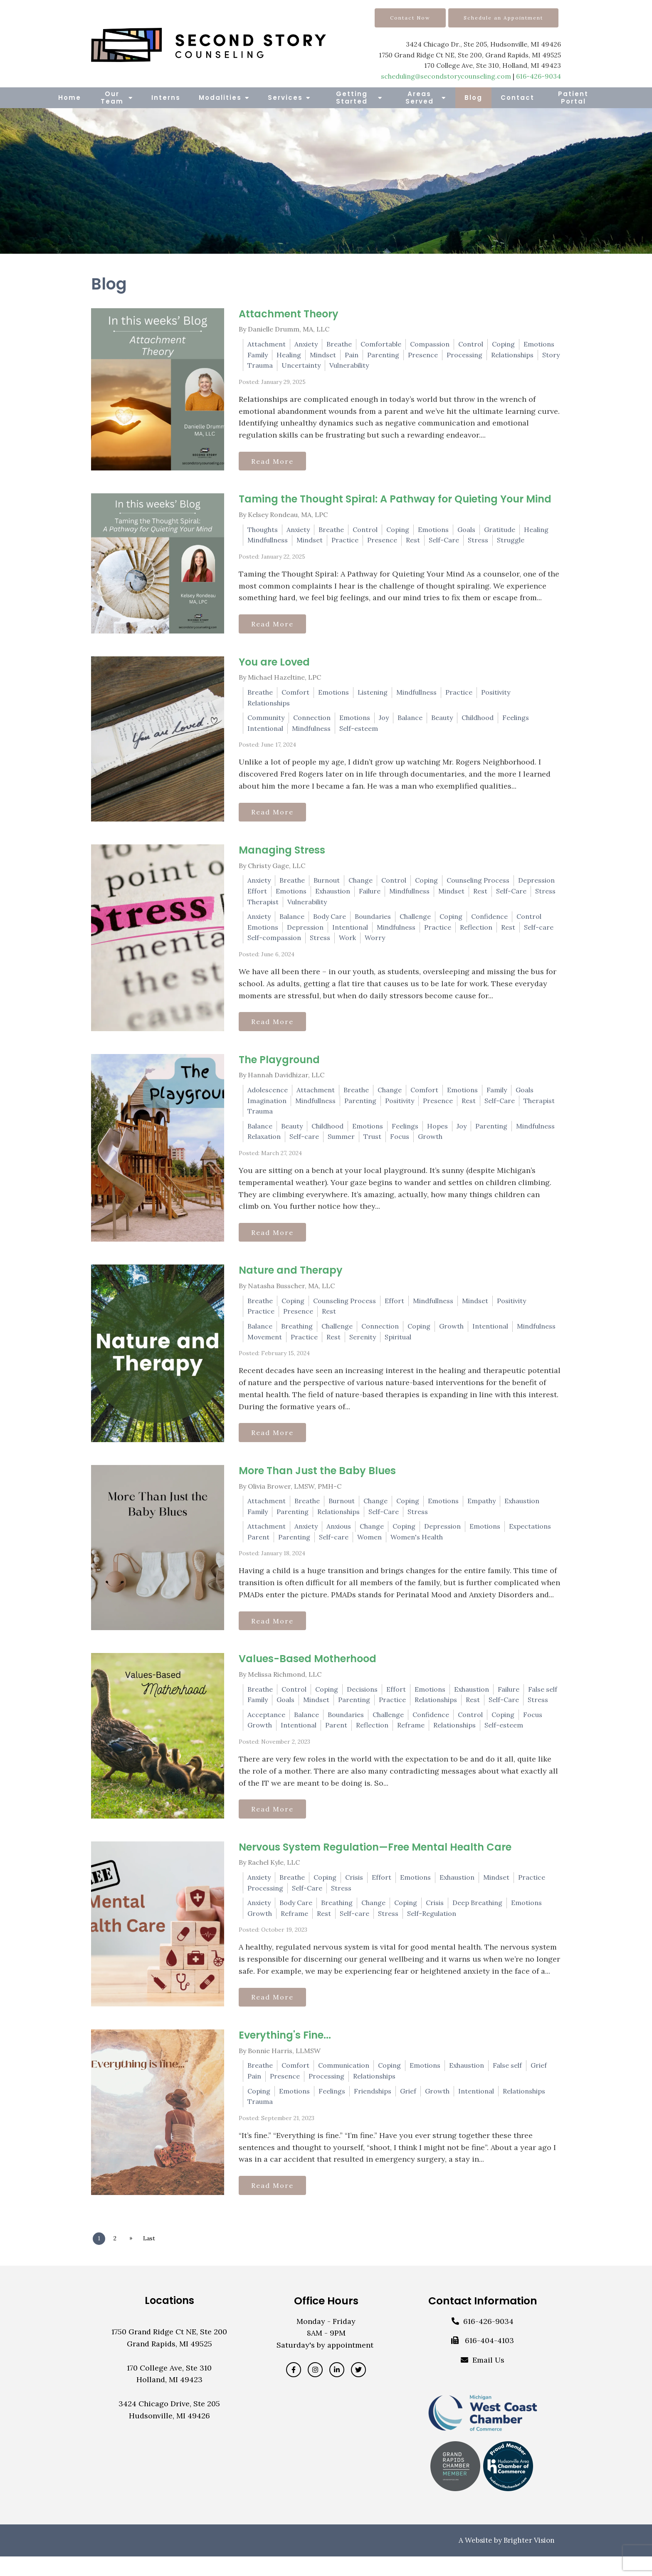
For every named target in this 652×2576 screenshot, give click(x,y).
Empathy (481, 1512)
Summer (341, 1144)
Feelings (515, 721)
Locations (169, 2319)
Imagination (266, 1108)
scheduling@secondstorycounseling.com (446, 76)
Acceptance (266, 1728)
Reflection (476, 933)
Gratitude (499, 531)
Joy (384, 721)
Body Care (329, 922)
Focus (399, 1144)
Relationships (512, 355)
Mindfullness (267, 542)
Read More (275, 462)
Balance (410, 721)
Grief (539, 2083)
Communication (343, 2083)
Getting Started (352, 97)
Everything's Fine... (285, 2052)
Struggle (510, 542)
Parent (258, 1548)
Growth (430, 1144)
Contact (517, 97)
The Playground (279, 1067)
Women (369, 1548)
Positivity (495, 696)
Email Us (488, 2379)
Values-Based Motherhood (307, 1672)
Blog (473, 97)
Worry (375, 943)
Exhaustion (332, 897)
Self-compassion (274, 943)
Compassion (429, 344)
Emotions (539, 344)
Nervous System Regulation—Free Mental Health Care (375, 1862)
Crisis (354, 1893)
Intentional (265, 732)
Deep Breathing (477, 1918)
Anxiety (306, 344)
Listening (373, 696)
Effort (257, 897)
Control (470, 344)
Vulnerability (349, 365)
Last (154, 2258)
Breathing (297, 1335)
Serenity (362, 1346)
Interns (165, 97)
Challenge (415, 922)
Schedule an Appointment (503, 18)
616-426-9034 (538, 76)
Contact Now (410, 18)
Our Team (112, 97)
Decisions (362, 1702)
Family (257, 355)
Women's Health (416, 1548)
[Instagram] (315, 2389)
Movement (264, 1346)
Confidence (489, 922)
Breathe (339, 344)
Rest (413, 542)
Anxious (338, 1538)
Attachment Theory (288, 314)
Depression (536, 886)
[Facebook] (293, 2389)
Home (69, 97)
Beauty (442, 721)
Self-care (538, 933)
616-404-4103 (489, 2360)
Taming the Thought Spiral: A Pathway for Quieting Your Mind (395, 501)
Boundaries (373, 922)
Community (265, 721)
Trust (372, 1144)
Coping (503, 344)
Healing (289, 355)
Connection (312, 721)
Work (347, 943)
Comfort (295, 696)
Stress (478, 542)
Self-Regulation (431, 1929)
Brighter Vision (529, 2559)
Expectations (530, 1538)
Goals (466, 531)
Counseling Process (478, 886)
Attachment (266, 344)
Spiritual (398, 1346)
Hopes (437, 1134)
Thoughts (262, 531)
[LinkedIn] (336, 2389)
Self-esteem (358, 732)
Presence (423, 355)
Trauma (260, 365)
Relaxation (264, 1144)
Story (551, 355)
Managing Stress (282, 856)
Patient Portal (573, 97)
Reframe (411, 1739)
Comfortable (381, 344)
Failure (369, 897)
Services (285, 97)
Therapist (263, 907)
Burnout (327, 886)
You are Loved (274, 666)
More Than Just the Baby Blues (317, 1482)
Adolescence (267, 1098)
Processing (464, 355)
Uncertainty (301, 365)
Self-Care (444, 542)
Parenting (383, 355)
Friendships (372, 2108)
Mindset (323, 355)
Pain (351, 355)
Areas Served (419, 97)
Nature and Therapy (291, 1280)
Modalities (220, 97)
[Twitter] (358, 2389)
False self (542, 1702)
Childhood (478, 721)
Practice (344, 542)
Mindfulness (311, 732)
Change (360, 886)
